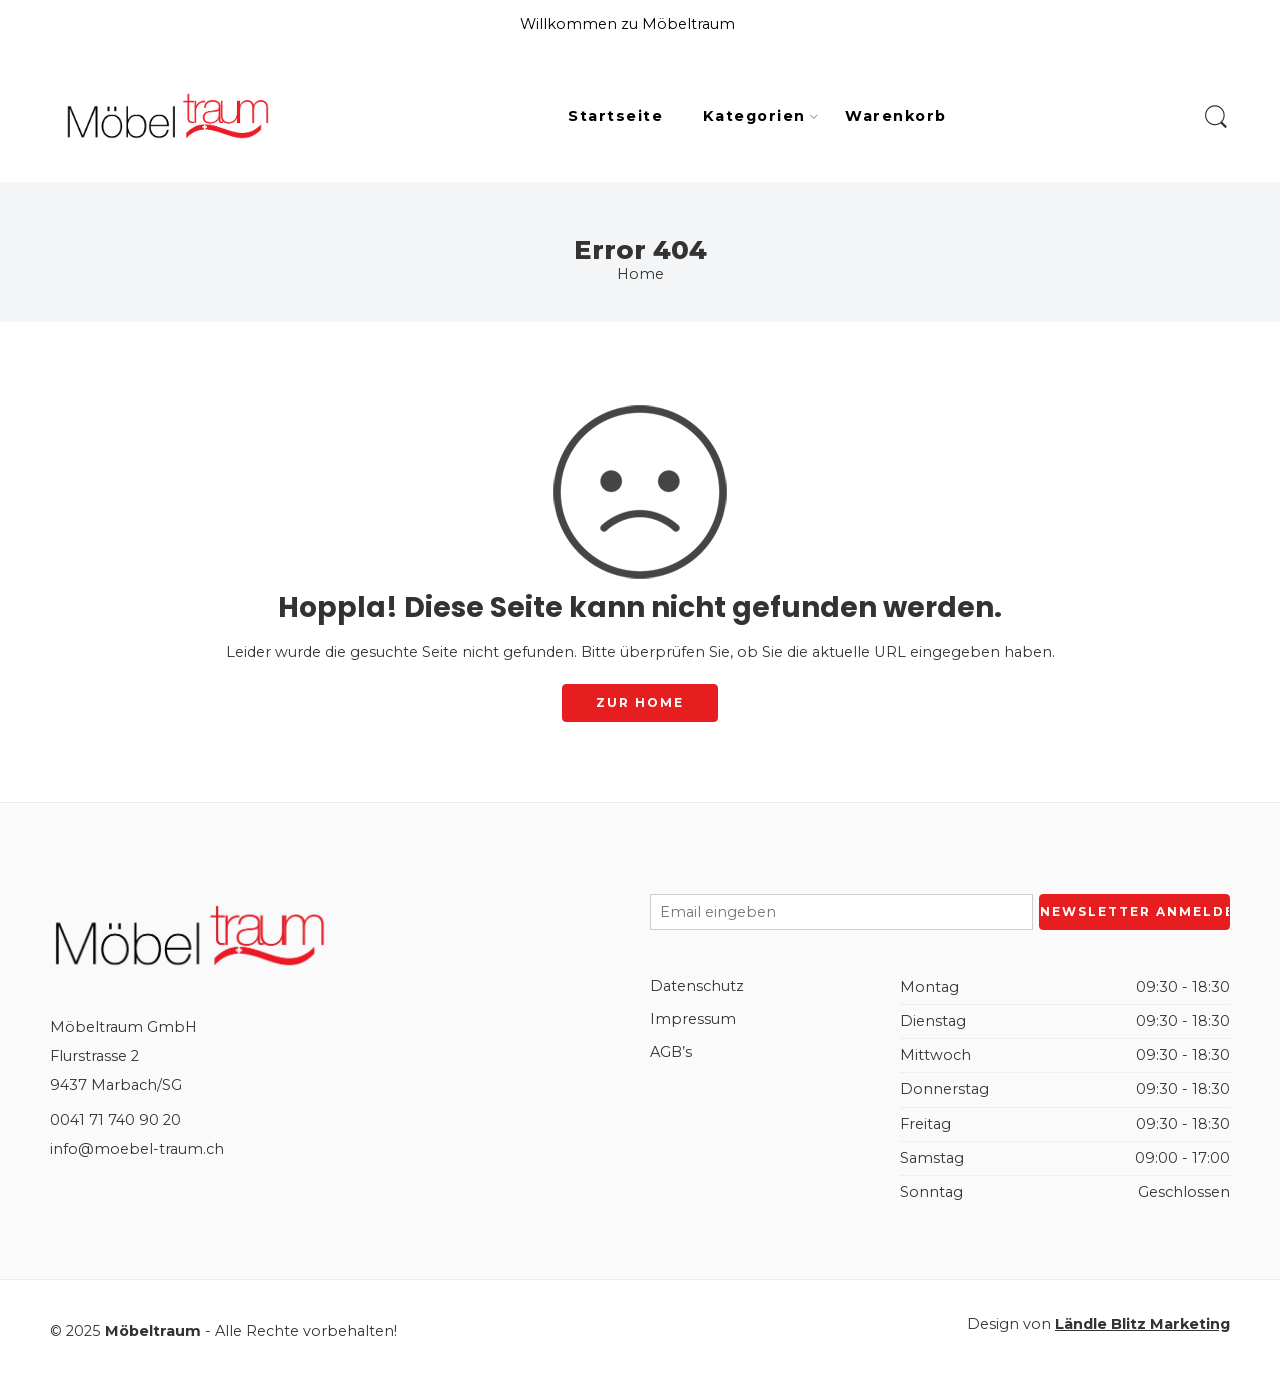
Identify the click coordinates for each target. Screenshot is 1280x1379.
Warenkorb (895, 116)
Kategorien (754, 117)
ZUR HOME (640, 702)
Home (640, 274)
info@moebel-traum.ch (137, 1149)
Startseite (615, 116)
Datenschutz (697, 986)
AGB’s (671, 1052)
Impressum (693, 1019)
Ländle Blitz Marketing (1142, 1324)
